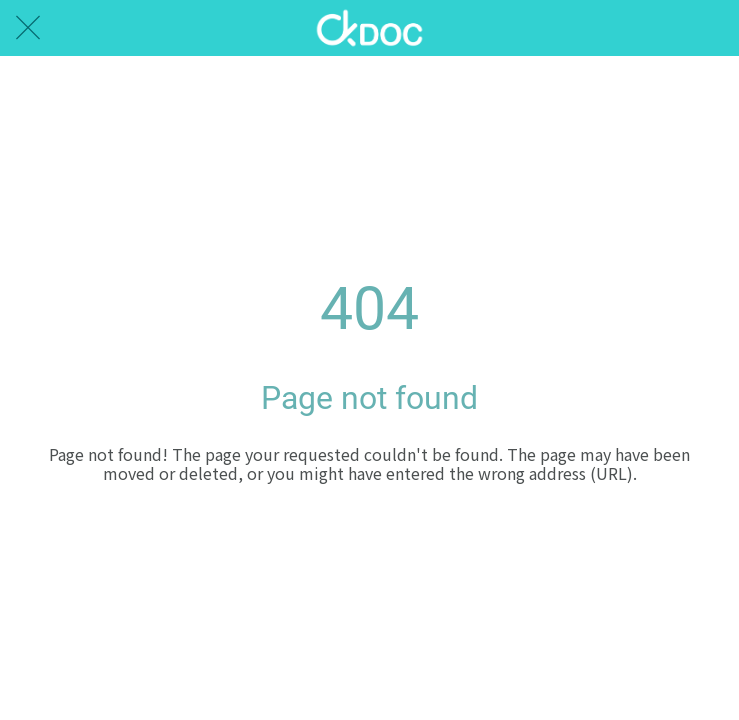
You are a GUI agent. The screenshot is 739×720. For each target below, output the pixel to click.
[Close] (28, 28)
